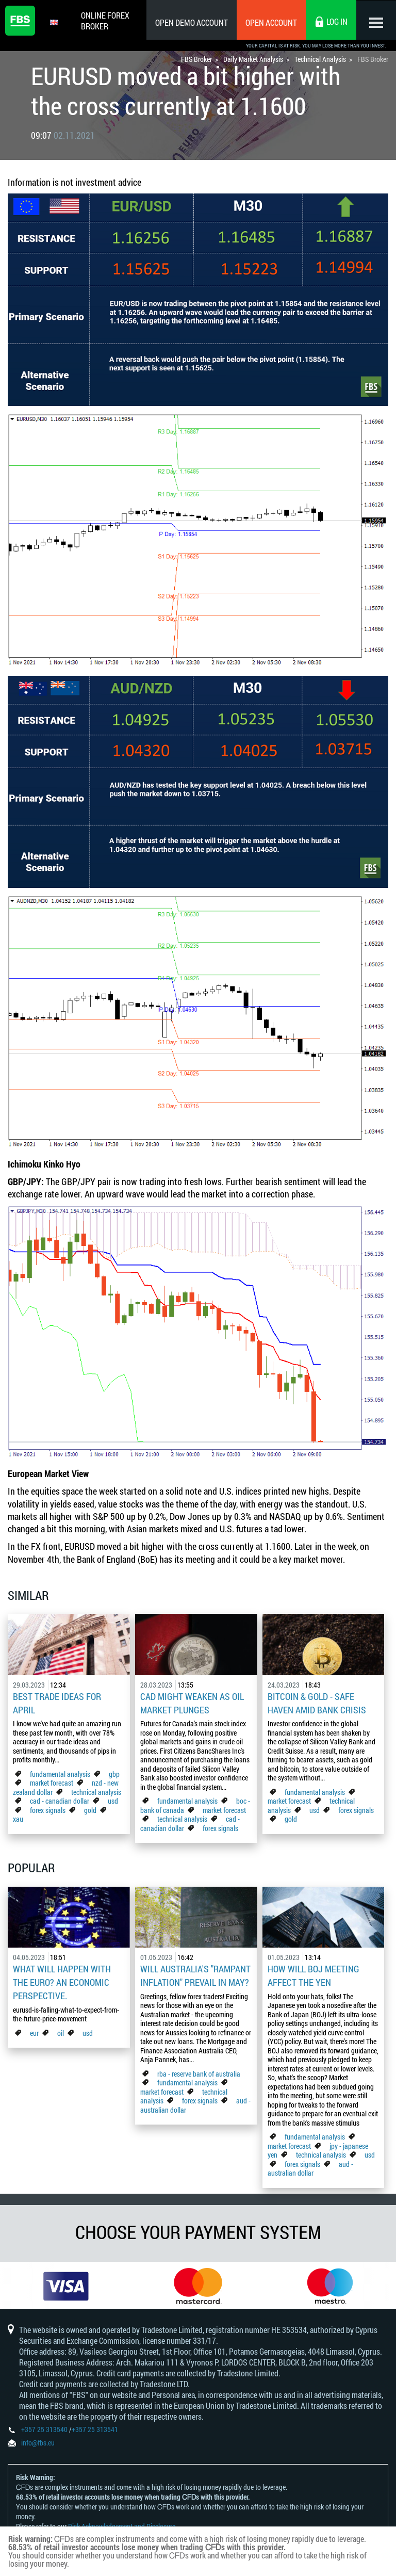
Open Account (269, 22)
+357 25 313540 (44, 2431)
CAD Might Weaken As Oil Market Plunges (192, 1702)
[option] (66, 2284)
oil (60, 2029)
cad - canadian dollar (59, 1799)
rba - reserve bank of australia (198, 2071)
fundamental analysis (60, 1772)
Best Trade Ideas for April (57, 1702)
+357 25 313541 (95, 2431)
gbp (114, 1772)
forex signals (47, 1808)
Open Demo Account (190, 22)
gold (90, 1808)
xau (18, 1817)
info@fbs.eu (38, 2444)
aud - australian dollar (310, 2165)
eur (34, 2029)
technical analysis (96, 1790)
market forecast (51, 1781)
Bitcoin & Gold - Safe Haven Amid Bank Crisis (317, 1702)
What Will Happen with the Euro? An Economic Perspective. (62, 1980)
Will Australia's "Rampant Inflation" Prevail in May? (195, 1973)
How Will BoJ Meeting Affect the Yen (313, 1973)
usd (113, 1799)
